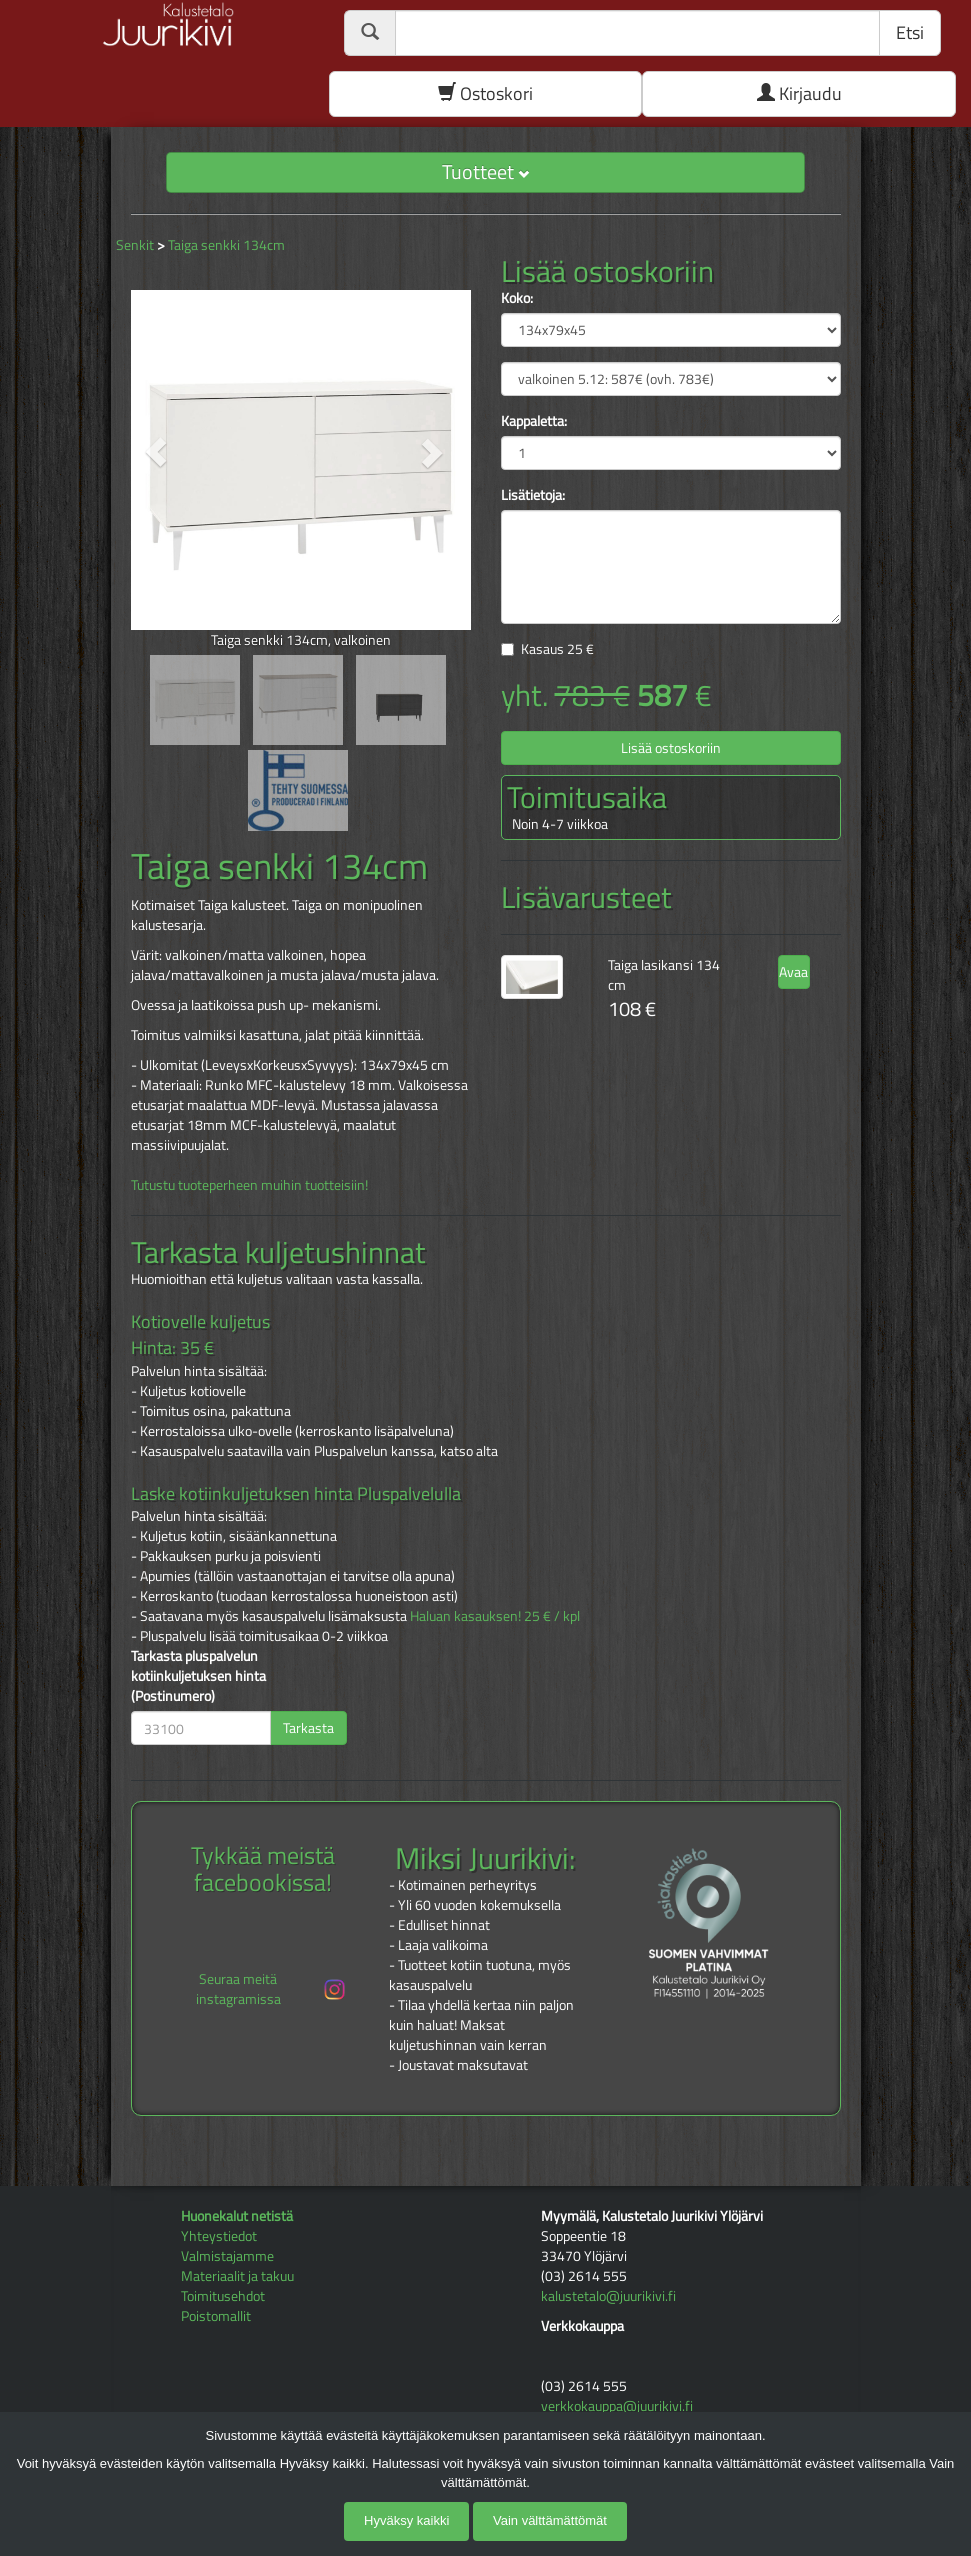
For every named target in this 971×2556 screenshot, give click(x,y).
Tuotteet (485, 171)
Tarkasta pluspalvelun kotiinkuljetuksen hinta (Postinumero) (198, 1676)
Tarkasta (308, 1727)
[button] (156, 452)
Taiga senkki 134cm (226, 244)
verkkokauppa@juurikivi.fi (617, 2405)
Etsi (910, 32)
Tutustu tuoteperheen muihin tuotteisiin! (249, 1184)
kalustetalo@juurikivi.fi (608, 2295)
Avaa (793, 971)
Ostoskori (485, 93)
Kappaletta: (534, 421)
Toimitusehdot (223, 2295)
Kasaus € (557, 648)
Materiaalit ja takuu (237, 2275)
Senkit (135, 244)
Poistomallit (216, 2315)
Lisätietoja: (533, 495)
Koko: (517, 298)
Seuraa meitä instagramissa (272, 1988)
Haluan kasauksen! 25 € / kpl (495, 1615)
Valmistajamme (227, 2255)
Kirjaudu (799, 93)
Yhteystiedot (219, 2235)
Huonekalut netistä (237, 2215)
